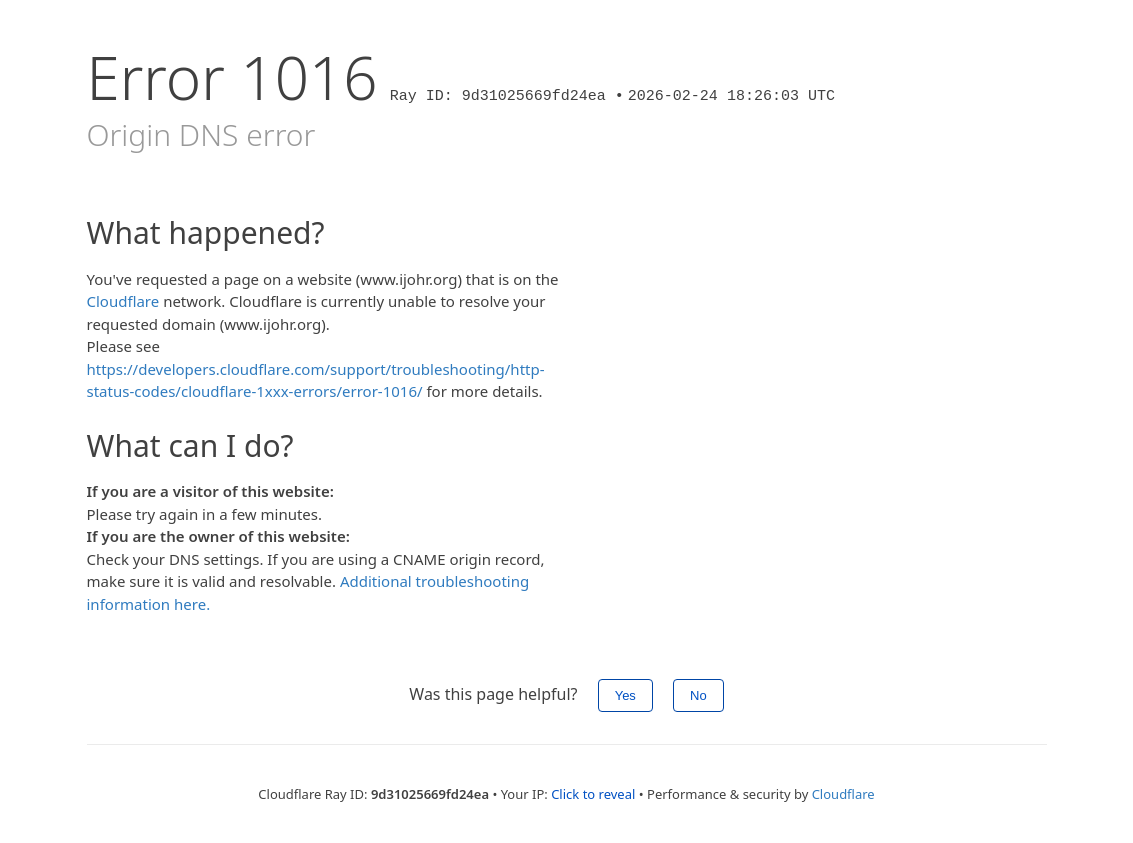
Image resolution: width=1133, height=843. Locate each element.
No (698, 695)
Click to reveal (593, 794)
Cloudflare (123, 301)
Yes (625, 695)
